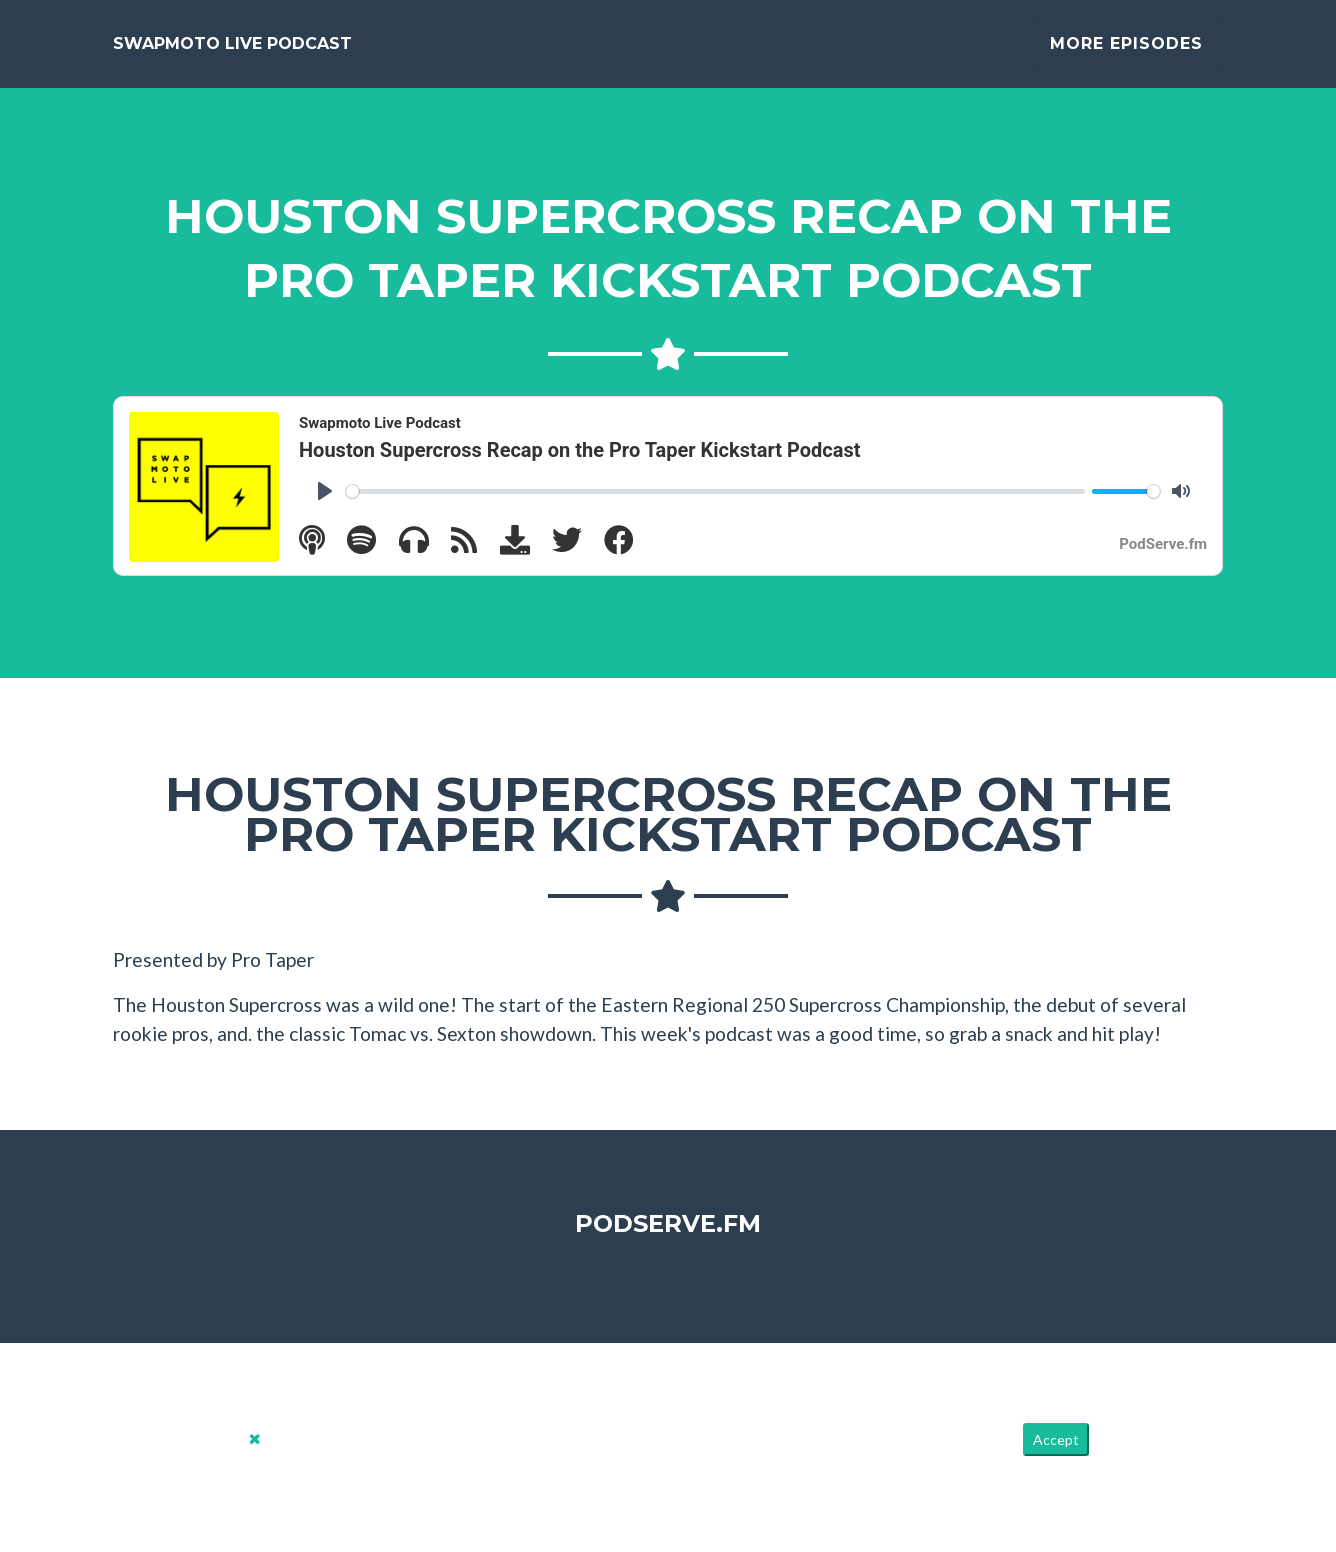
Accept (1056, 1455)
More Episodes (1126, 51)
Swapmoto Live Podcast (232, 51)
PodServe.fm (668, 1239)
